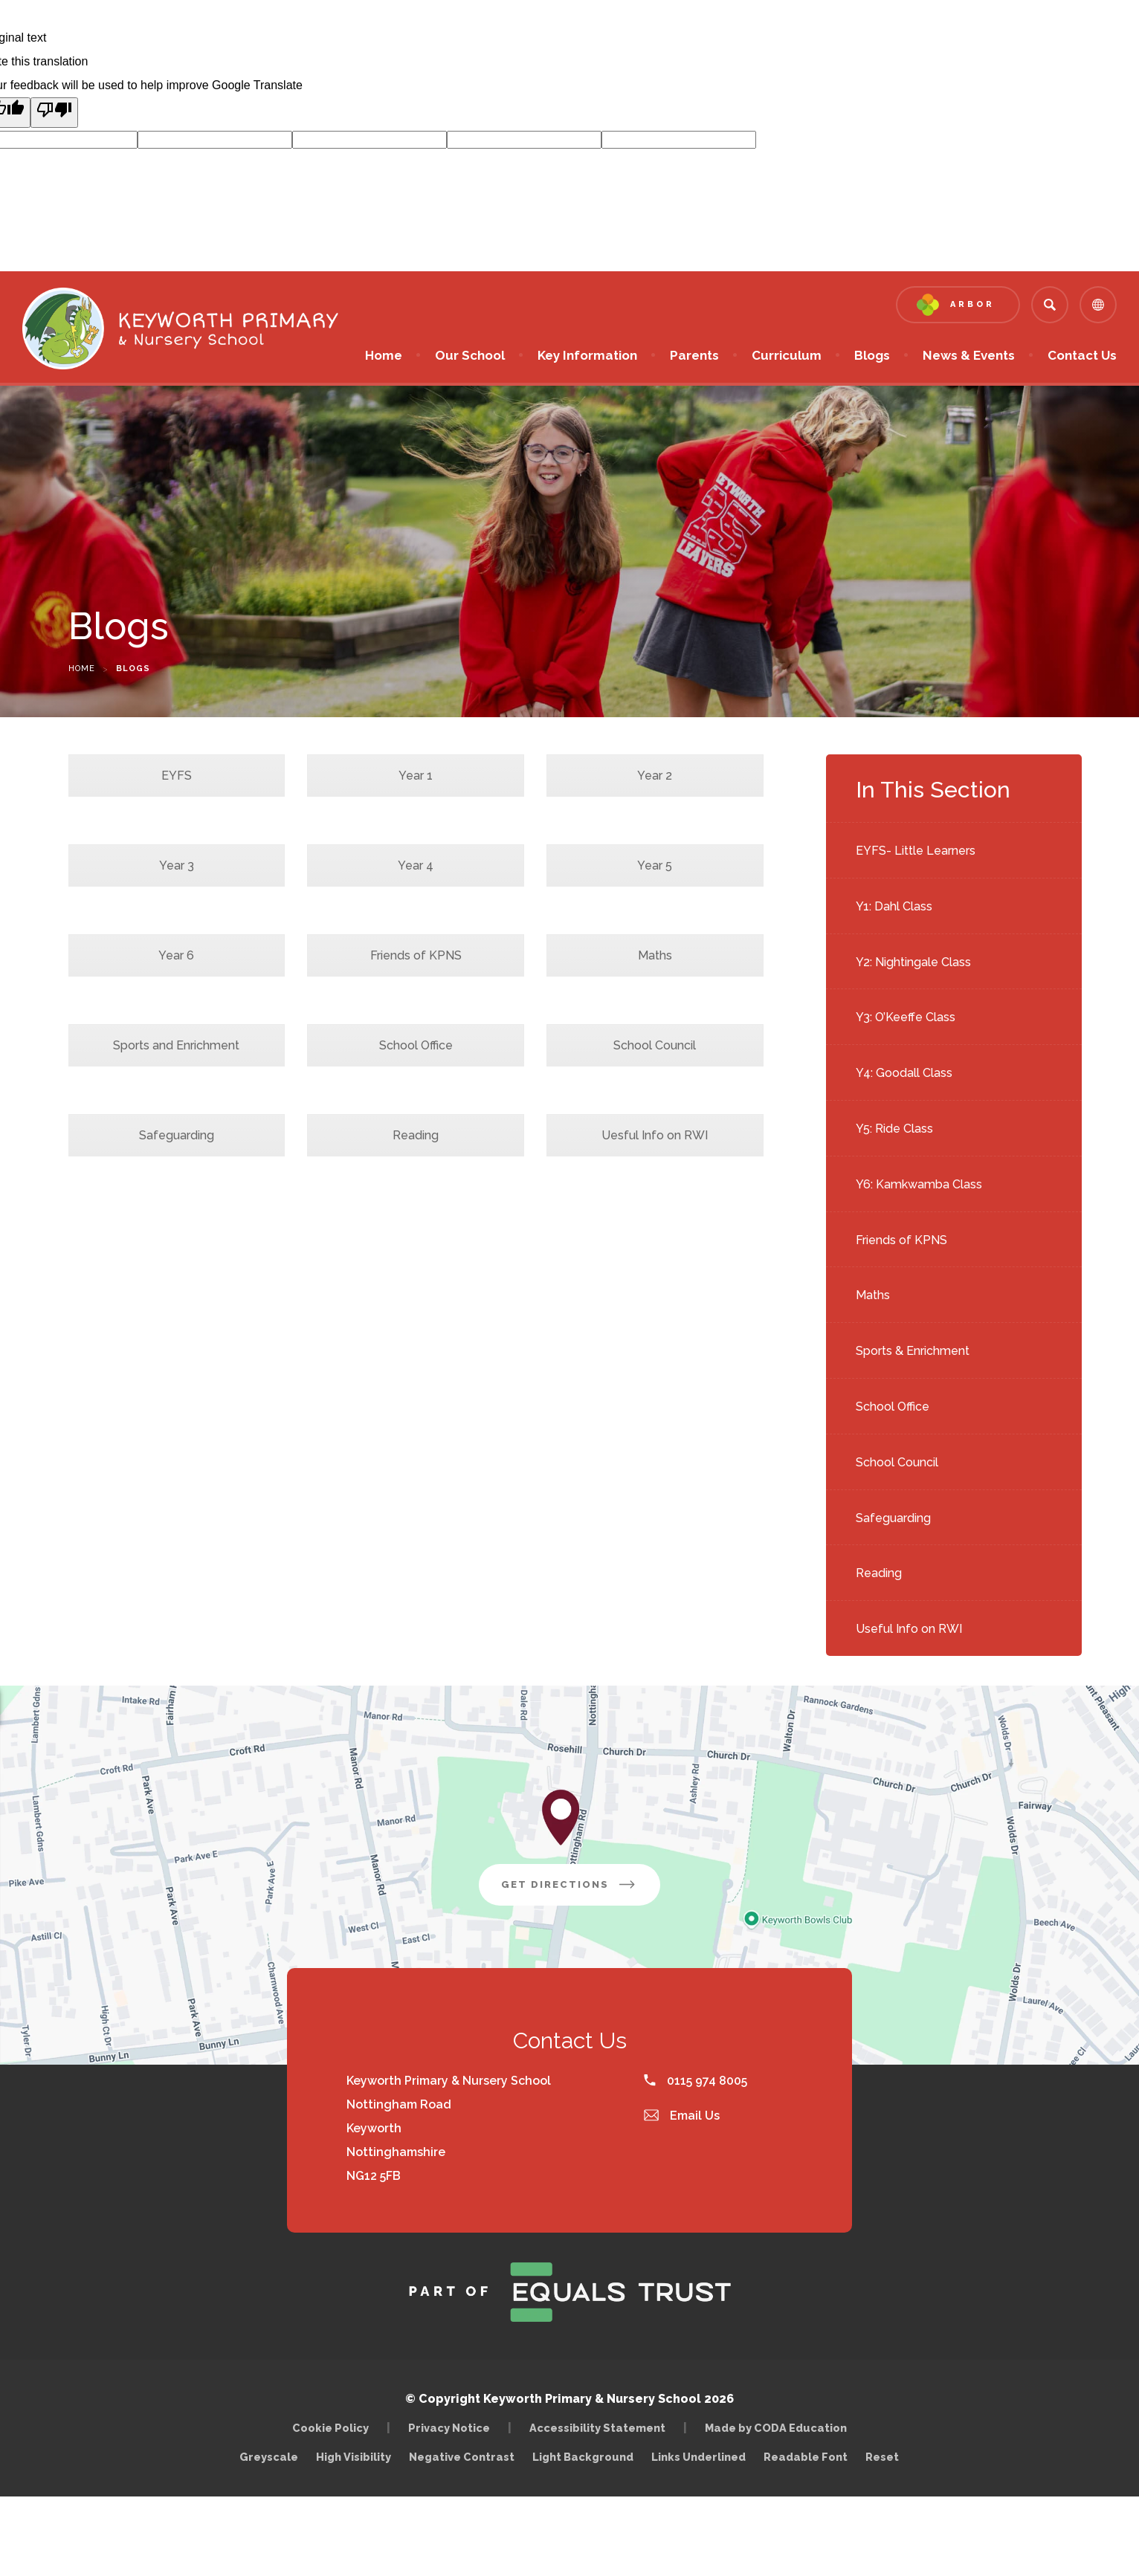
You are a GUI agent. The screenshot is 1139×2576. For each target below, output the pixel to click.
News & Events (969, 355)
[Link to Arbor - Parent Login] (958, 304)
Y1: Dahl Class (894, 906)
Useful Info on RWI (909, 1629)
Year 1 (416, 775)
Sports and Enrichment (176, 1045)
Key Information (587, 355)
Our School (470, 355)
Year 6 (176, 955)
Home (383, 355)
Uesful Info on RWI (654, 1135)
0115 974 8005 (695, 2081)
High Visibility (353, 2456)
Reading (879, 1573)
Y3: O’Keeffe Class (905, 1017)
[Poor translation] (54, 112)
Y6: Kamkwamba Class (919, 1184)
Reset (882, 2456)
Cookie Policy (330, 2427)
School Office (892, 1406)
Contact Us (1082, 355)
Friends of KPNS (901, 1240)
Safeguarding (893, 1518)
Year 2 (654, 775)
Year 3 (176, 865)
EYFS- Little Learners (915, 851)
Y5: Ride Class (894, 1129)
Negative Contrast (461, 2456)
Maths (873, 1295)
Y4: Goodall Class (904, 1073)
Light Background (582, 2456)
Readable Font (806, 2456)
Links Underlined (698, 2456)
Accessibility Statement (597, 2427)
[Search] (1049, 304)
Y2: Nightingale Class (913, 962)
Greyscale (268, 2456)
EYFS (176, 775)
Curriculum (787, 355)
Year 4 (415, 865)
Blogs (872, 355)
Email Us (682, 2116)
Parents (694, 355)
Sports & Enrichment (912, 1351)
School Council (897, 1462)
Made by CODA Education (779, 2427)
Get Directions (580, 1890)
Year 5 (654, 865)
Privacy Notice (449, 2427)
